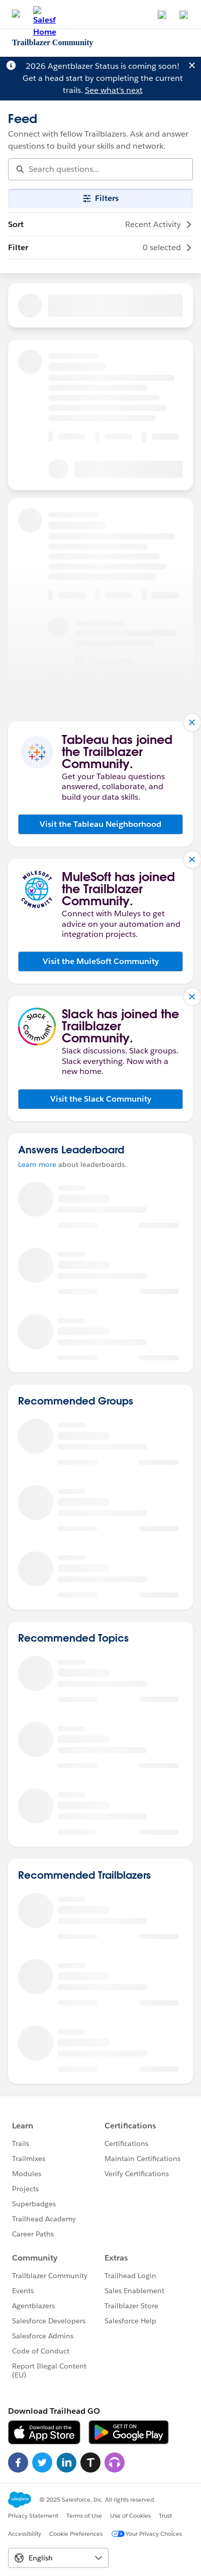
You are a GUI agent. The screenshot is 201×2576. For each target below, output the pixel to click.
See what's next (114, 90)
